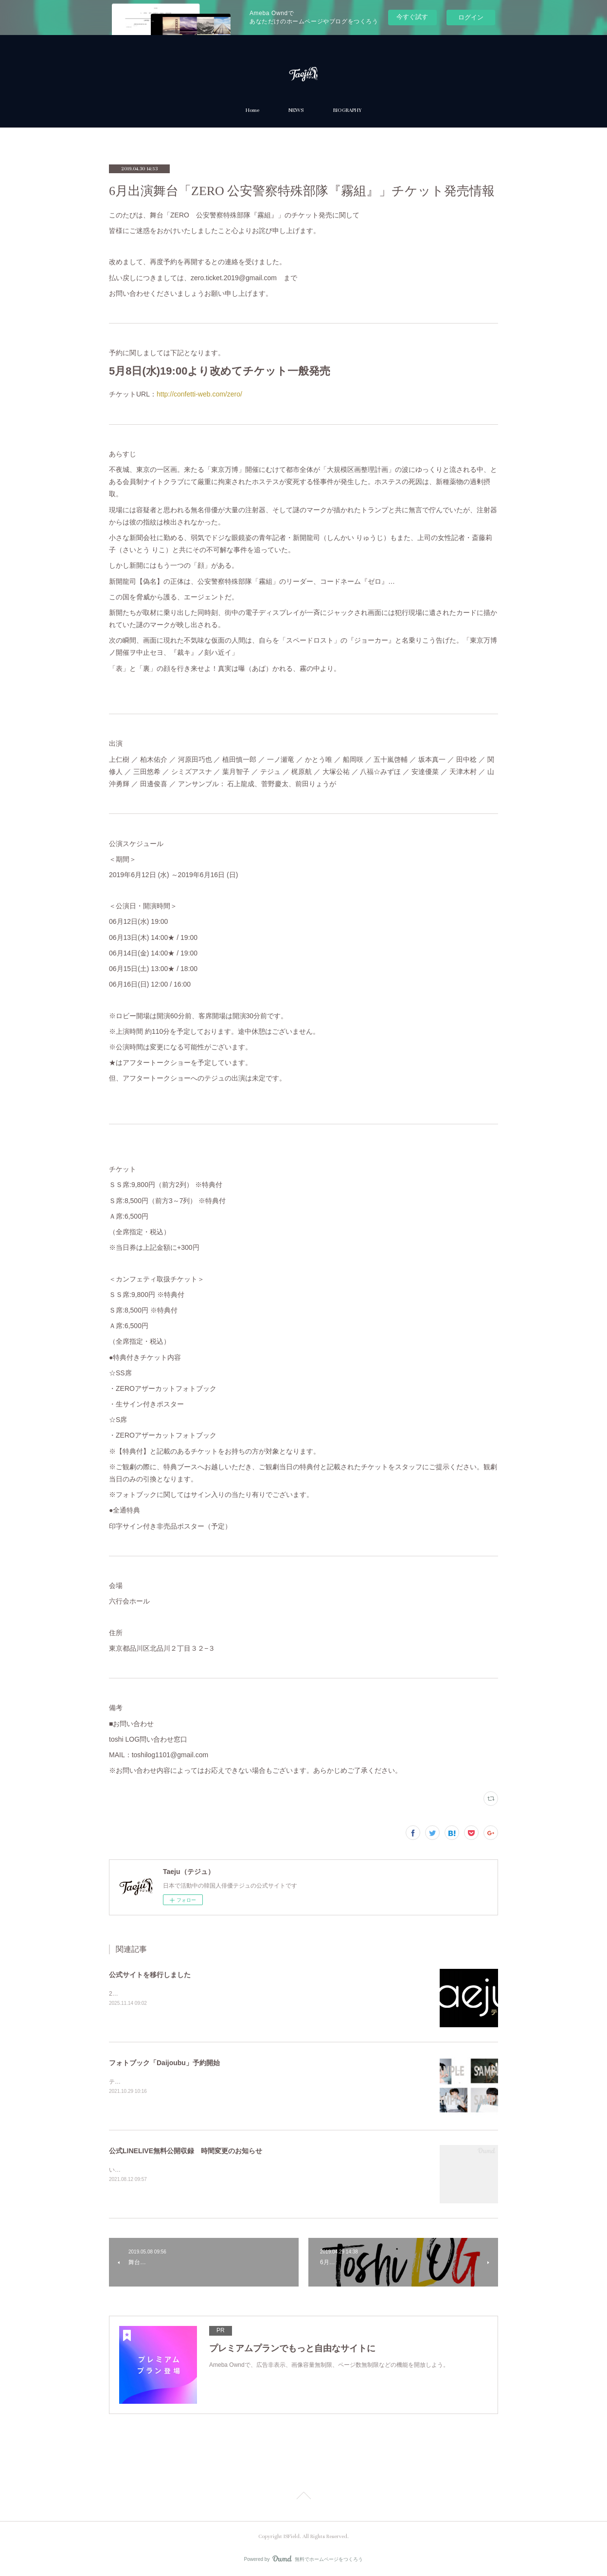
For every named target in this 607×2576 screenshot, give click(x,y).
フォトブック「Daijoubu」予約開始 (164, 2063)
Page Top (303, 2497)
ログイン (470, 17)
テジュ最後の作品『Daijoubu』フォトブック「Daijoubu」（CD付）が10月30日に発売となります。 (239, 2081)
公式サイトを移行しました (150, 1975)
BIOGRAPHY (347, 110)
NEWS (296, 110)
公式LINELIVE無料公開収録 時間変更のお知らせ (185, 2151)
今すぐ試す (412, 16)
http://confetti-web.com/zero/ (199, 394)
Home (252, 110)
